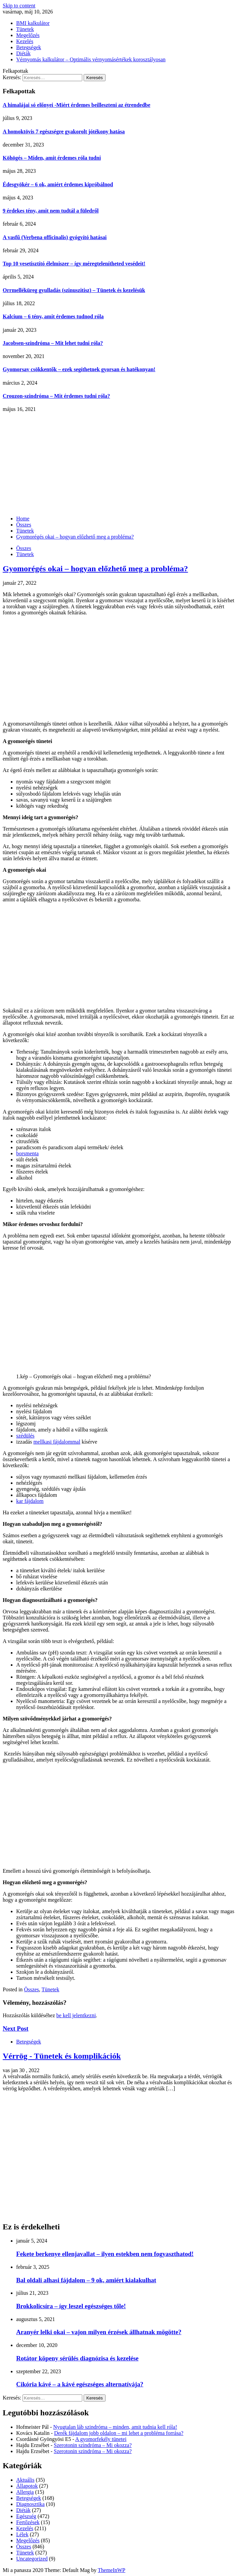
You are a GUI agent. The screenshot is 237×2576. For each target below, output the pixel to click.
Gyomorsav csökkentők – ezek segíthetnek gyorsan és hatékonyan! (79, 369)
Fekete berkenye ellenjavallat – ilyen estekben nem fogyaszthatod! (105, 2253)
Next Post (15, 2028)
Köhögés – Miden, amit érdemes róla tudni (52, 158)
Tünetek (25, 29)
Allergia (25, 2492)
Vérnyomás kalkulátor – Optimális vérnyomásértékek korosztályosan (91, 59)
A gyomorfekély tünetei (100, 2439)
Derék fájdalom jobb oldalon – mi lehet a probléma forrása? (118, 2433)
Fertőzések (27, 2522)
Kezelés (24, 41)
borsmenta (27, 1153)
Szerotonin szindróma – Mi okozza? (93, 2445)
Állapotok (27, 2486)
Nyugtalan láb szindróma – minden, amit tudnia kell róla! (115, 2427)
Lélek (22, 2534)
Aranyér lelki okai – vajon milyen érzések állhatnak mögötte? (98, 2332)
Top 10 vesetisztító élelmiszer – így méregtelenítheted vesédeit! (74, 263)
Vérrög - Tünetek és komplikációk (62, 2056)
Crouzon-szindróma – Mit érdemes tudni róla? (56, 396)
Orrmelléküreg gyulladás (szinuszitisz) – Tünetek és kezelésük (74, 290)
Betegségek (28, 47)
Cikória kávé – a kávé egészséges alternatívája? (79, 2384)
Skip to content (19, 5)
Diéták (23, 53)
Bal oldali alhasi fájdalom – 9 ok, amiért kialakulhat (86, 2280)
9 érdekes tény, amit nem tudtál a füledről (50, 211)
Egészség (26, 2516)
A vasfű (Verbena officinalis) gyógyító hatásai (55, 237)
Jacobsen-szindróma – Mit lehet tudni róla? (53, 343)
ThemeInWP (111, 2570)
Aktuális (25, 2480)
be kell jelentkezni (76, 2015)
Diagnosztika (30, 2504)
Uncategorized (32, 2559)
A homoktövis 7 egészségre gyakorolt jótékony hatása (64, 131)
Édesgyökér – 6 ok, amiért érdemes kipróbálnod (58, 184)
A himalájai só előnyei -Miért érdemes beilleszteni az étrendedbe (76, 105)
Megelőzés (27, 35)
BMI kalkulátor (33, 23)
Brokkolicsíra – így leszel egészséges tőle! (71, 2306)
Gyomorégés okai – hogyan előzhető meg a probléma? (95, 568)
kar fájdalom (29, 1501)
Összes (23, 548)
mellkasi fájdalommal (56, 1442)
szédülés (25, 1436)
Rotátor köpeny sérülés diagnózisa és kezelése (77, 2358)
